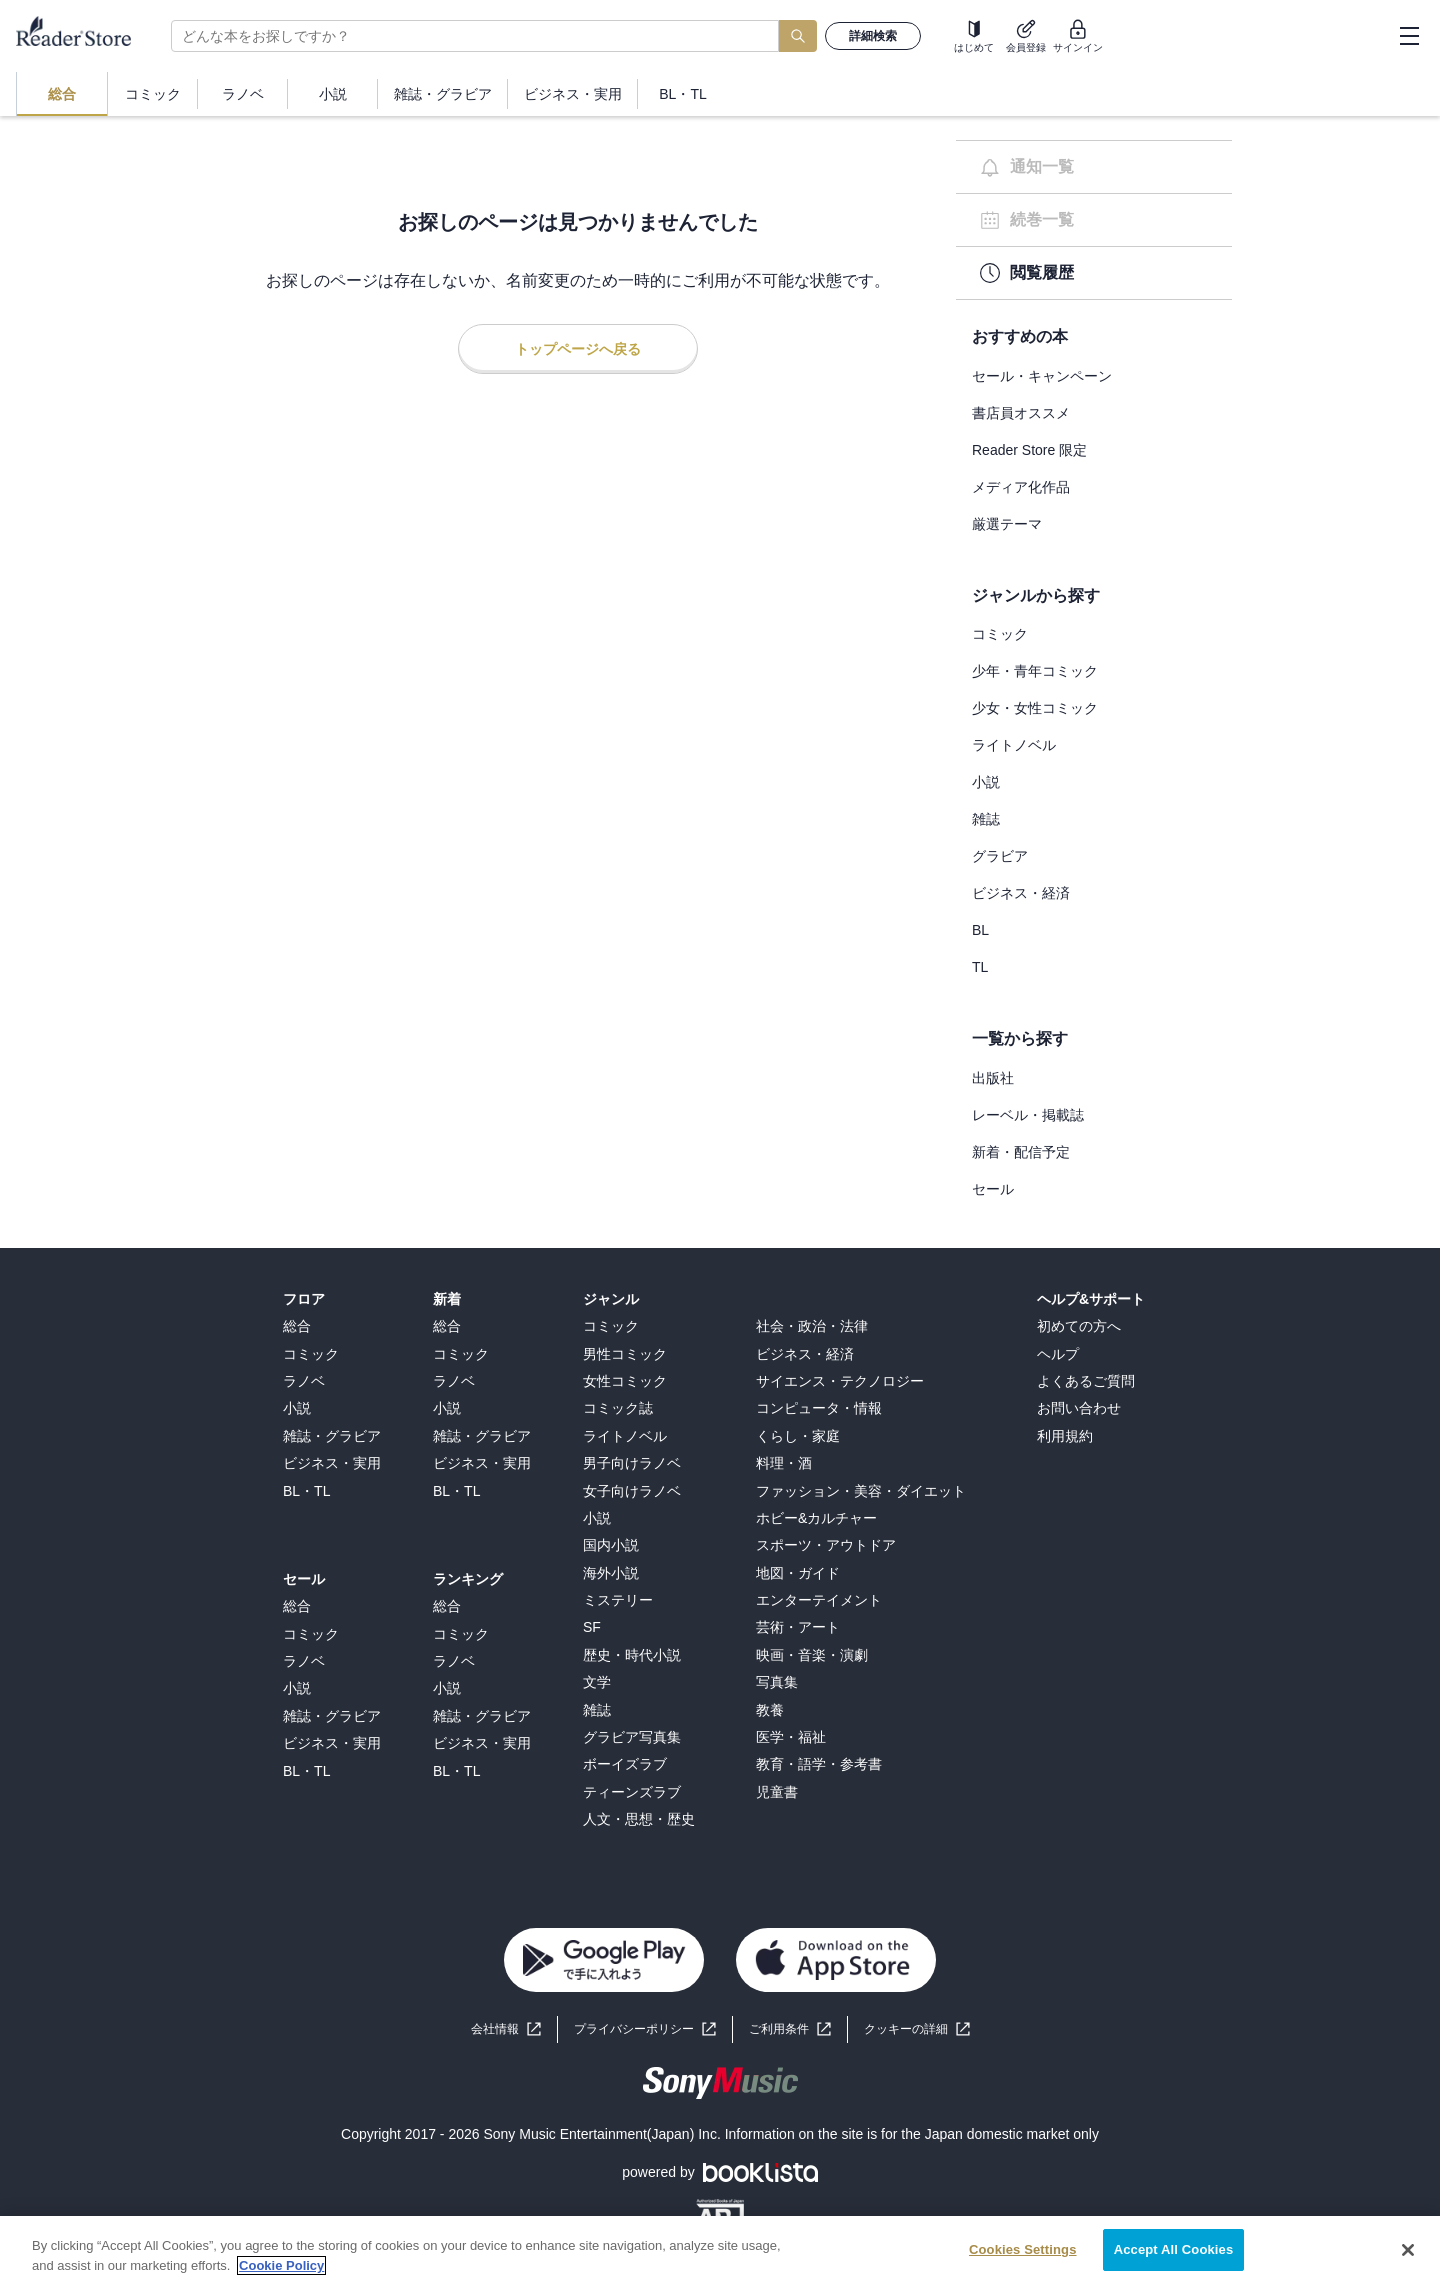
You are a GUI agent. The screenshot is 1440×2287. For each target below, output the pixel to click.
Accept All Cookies (1174, 2249)
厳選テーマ (1007, 524)
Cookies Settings (1023, 2249)
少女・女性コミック (1035, 708)
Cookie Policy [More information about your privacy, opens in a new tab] (281, 2265)
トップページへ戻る (578, 349)
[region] (720, 2251)
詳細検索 (873, 36)
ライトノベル (1014, 745)
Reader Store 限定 (1029, 450)
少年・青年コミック (1035, 671)
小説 (986, 782)
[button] (917, 2029)
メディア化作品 (1021, 487)
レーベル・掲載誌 (1028, 1115)
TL (980, 967)
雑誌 (986, 819)
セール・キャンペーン (1042, 376)
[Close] (1408, 2250)
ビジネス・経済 (1021, 893)
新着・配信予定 (1021, 1152)
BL (980, 930)
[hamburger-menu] (1409, 36)
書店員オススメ (1021, 413)
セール (993, 1189)
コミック (1000, 634)
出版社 (993, 1078)
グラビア (1000, 856)
